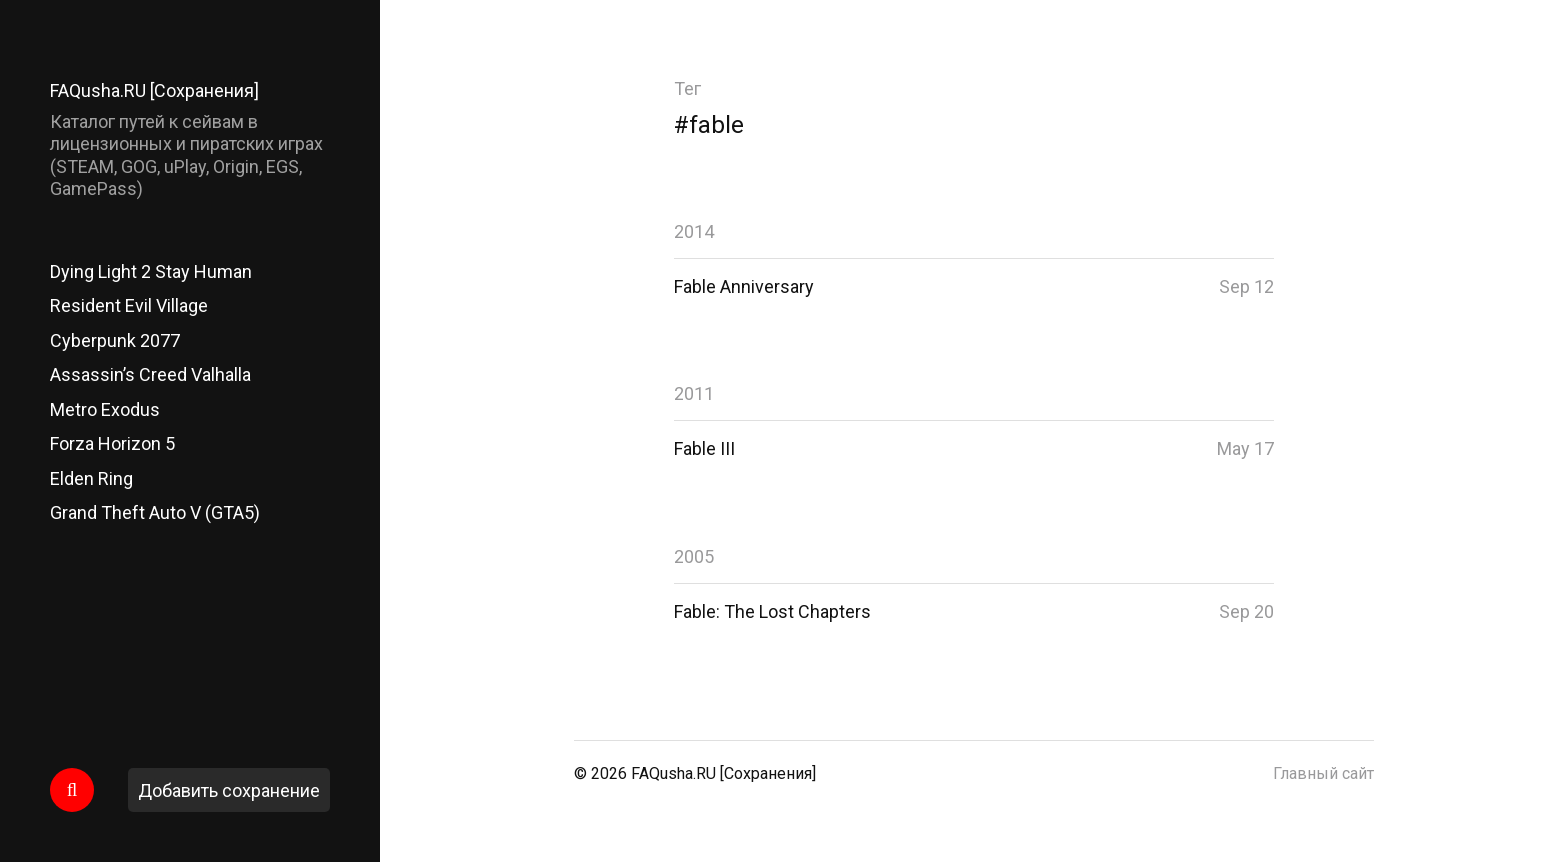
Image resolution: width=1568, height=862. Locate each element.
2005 (694, 556)
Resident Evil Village (129, 305)
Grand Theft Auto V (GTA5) (155, 512)
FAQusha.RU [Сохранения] (154, 90)
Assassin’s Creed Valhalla (150, 374)
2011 (694, 393)
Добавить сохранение (229, 790)
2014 (694, 231)
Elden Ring (91, 478)
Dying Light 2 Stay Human (151, 271)
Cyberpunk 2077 (115, 340)
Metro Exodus (105, 409)
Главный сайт (1323, 773)
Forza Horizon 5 (112, 443)
